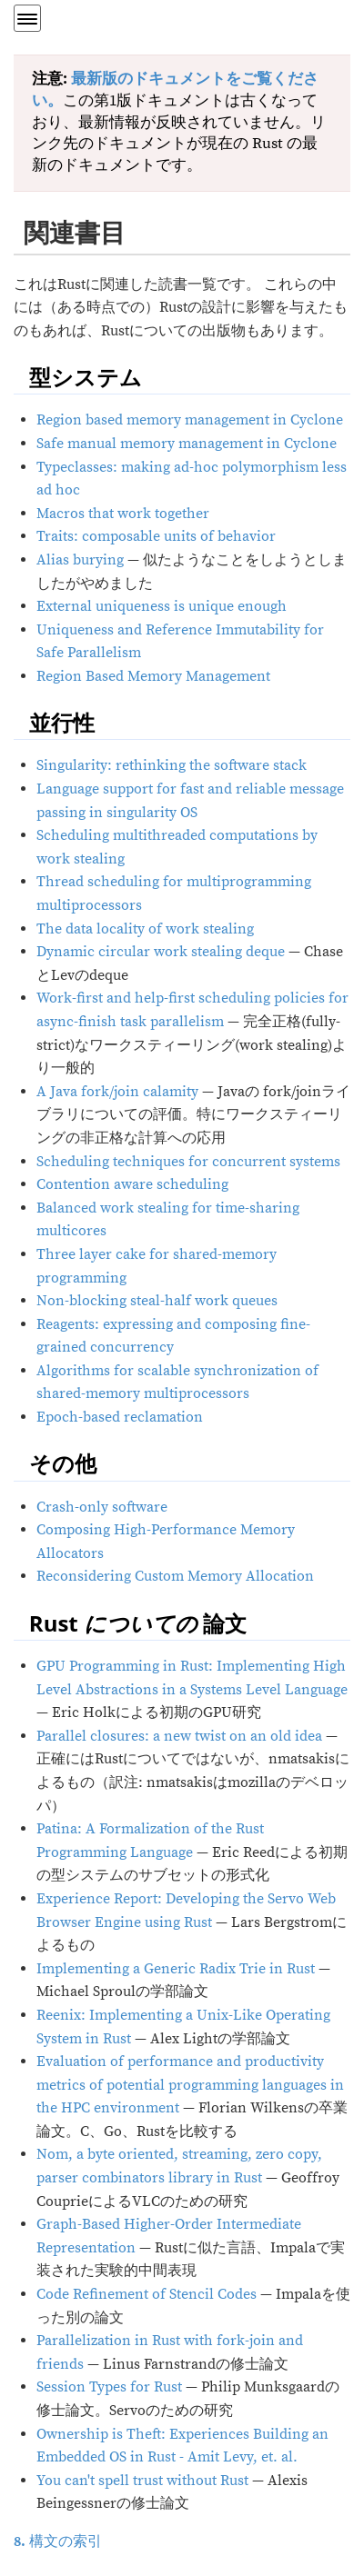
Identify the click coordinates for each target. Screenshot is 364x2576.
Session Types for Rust (109, 2387)
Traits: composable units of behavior (156, 536)
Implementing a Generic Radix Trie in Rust (175, 1969)
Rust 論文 (138, 1623)
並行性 (62, 722)
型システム (85, 377)
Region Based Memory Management (153, 676)
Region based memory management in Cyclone (189, 420)
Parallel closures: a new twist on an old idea (179, 1736)
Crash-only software (101, 1507)
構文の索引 (58, 2541)
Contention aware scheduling (132, 1184)
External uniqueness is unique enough (161, 606)
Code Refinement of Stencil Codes (146, 2294)
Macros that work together (122, 513)
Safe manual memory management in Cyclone (186, 443)
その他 (62, 1463)
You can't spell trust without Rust (142, 2480)
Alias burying (80, 560)
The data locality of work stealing (145, 929)
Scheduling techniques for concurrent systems (188, 1162)
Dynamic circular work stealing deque (160, 952)
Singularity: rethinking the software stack (171, 765)
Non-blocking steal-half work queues (157, 1301)
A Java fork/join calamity (117, 1092)
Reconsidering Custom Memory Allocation (175, 1576)
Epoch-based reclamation (119, 1417)
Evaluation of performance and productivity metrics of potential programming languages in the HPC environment (190, 2084)
